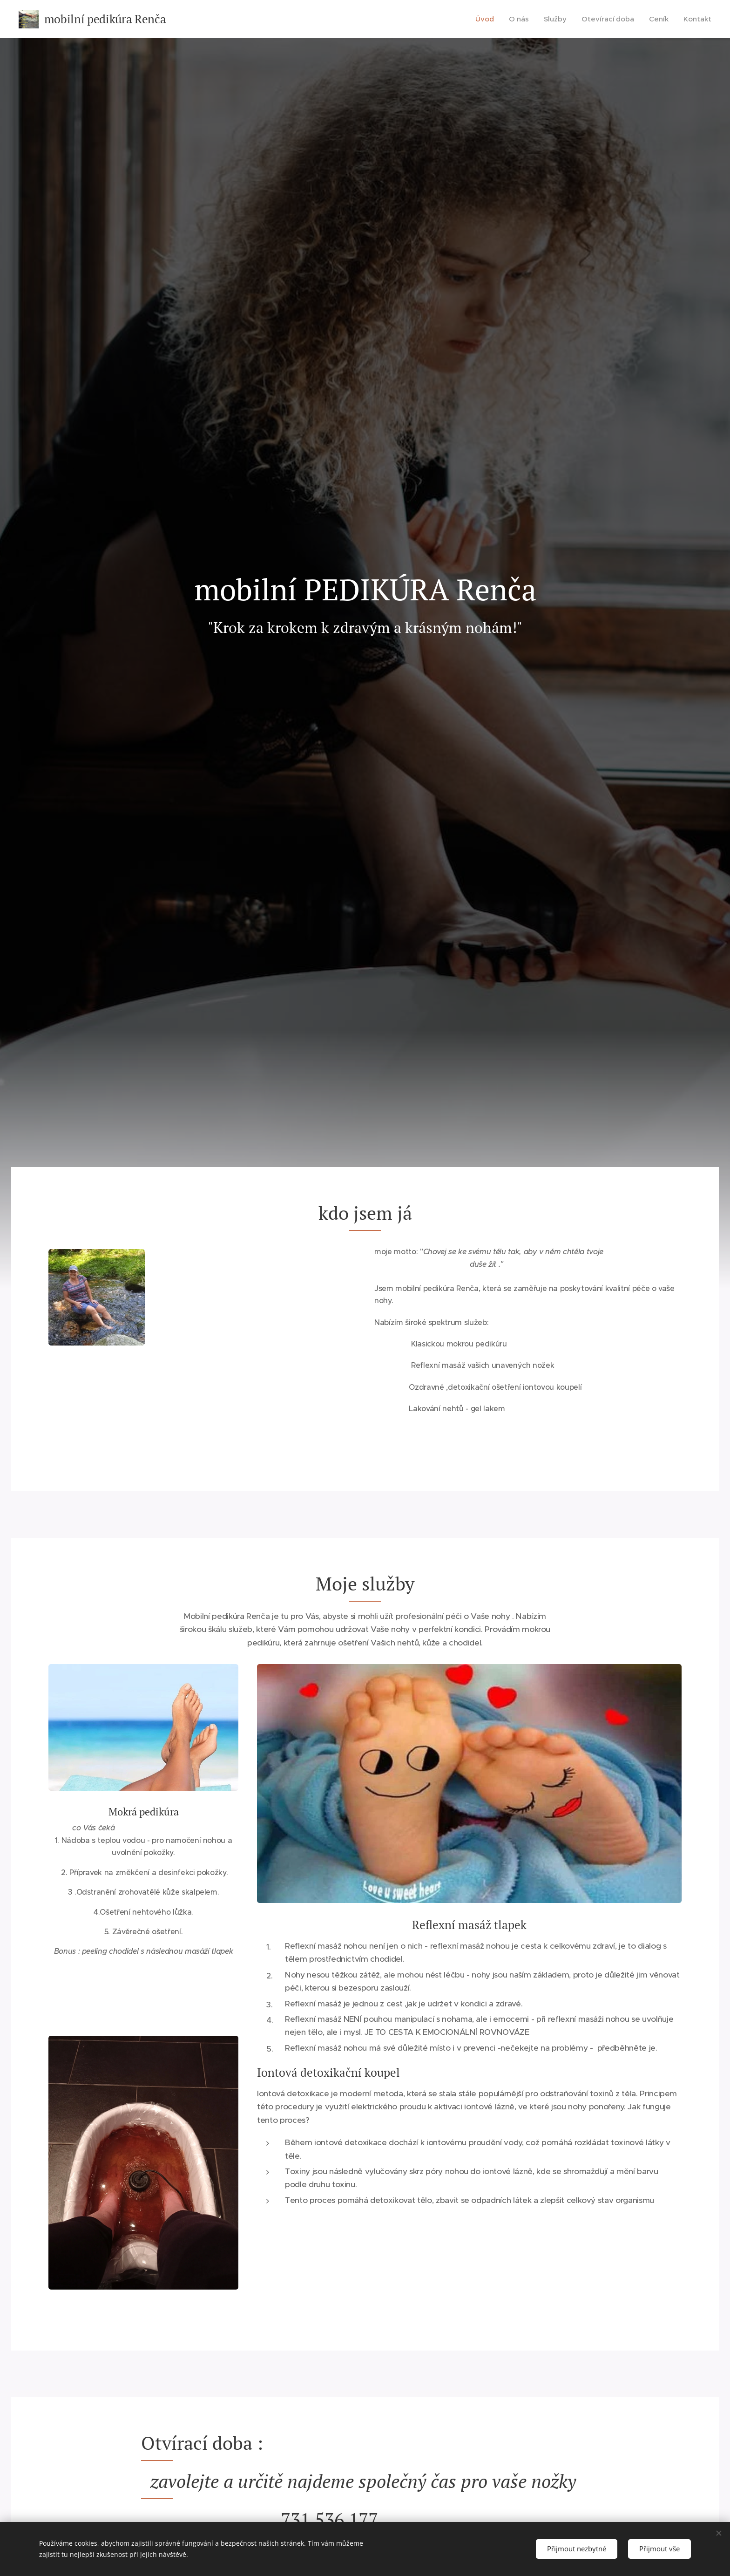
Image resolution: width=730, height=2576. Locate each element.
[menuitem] (492, 19)
